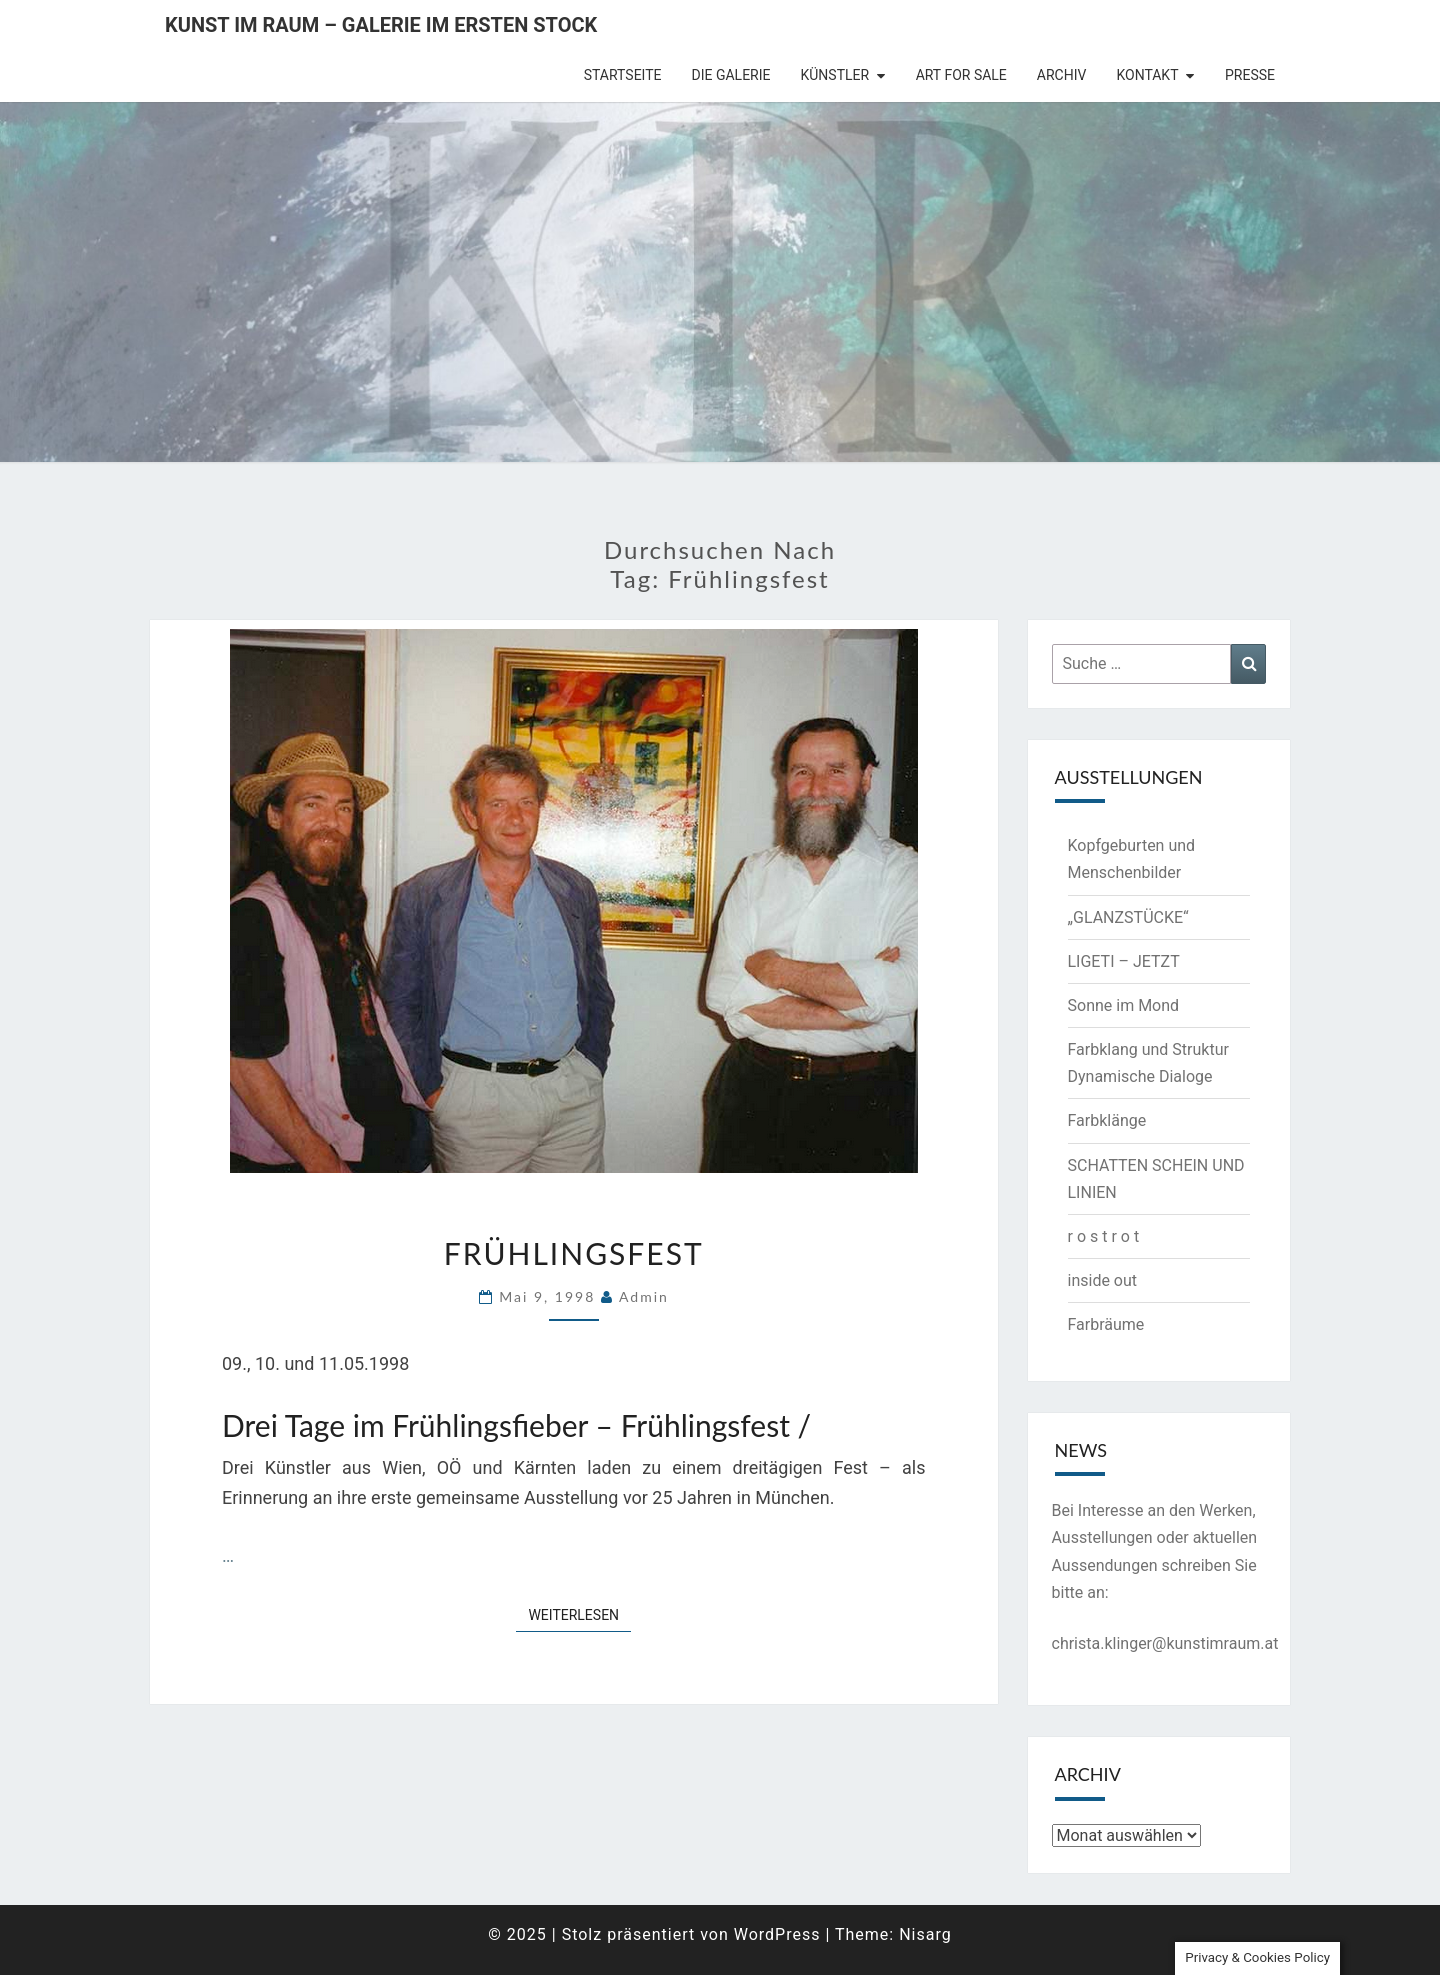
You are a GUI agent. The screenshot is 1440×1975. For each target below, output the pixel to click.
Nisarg (925, 1934)
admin (644, 1296)
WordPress (777, 1934)
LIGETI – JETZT (1124, 961)
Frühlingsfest (574, 1253)
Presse (1250, 75)
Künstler (835, 75)
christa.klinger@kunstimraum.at (1165, 1643)
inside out (1103, 1280)
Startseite (623, 75)
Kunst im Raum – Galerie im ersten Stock (381, 25)
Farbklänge (1107, 1120)
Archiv (1062, 75)
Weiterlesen (579, 1613)
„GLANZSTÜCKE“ (1128, 917)
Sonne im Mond (1124, 1005)
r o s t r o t (1104, 1236)
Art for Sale (961, 75)
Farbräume (1106, 1324)
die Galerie (731, 75)
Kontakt (1147, 75)
